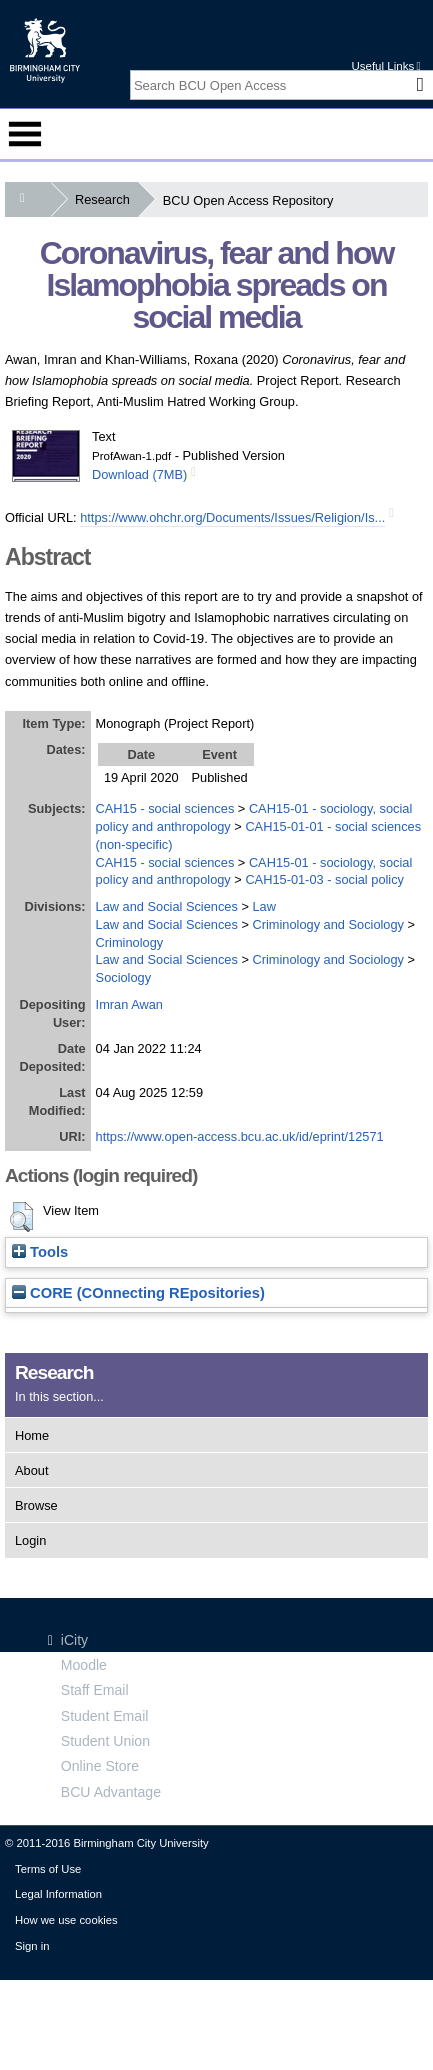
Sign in (32, 1946)
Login (30, 1540)
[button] (21, 1217)
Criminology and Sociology (328, 924)
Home (32, 1435)
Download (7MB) (139, 474)
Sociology (124, 977)
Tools (40, 1252)
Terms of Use (48, 1869)
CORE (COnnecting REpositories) (138, 1293)
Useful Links (385, 66)
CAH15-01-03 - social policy (324, 879)
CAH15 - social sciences (165, 808)
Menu (25, 134)
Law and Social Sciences (167, 906)
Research (106, 199)
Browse (36, 1505)
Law (263, 906)
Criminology (130, 942)
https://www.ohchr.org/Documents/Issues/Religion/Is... (232, 517)
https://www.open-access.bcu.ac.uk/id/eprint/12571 (240, 1136)
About (31, 1470)
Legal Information (58, 1894)
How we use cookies (66, 1920)
